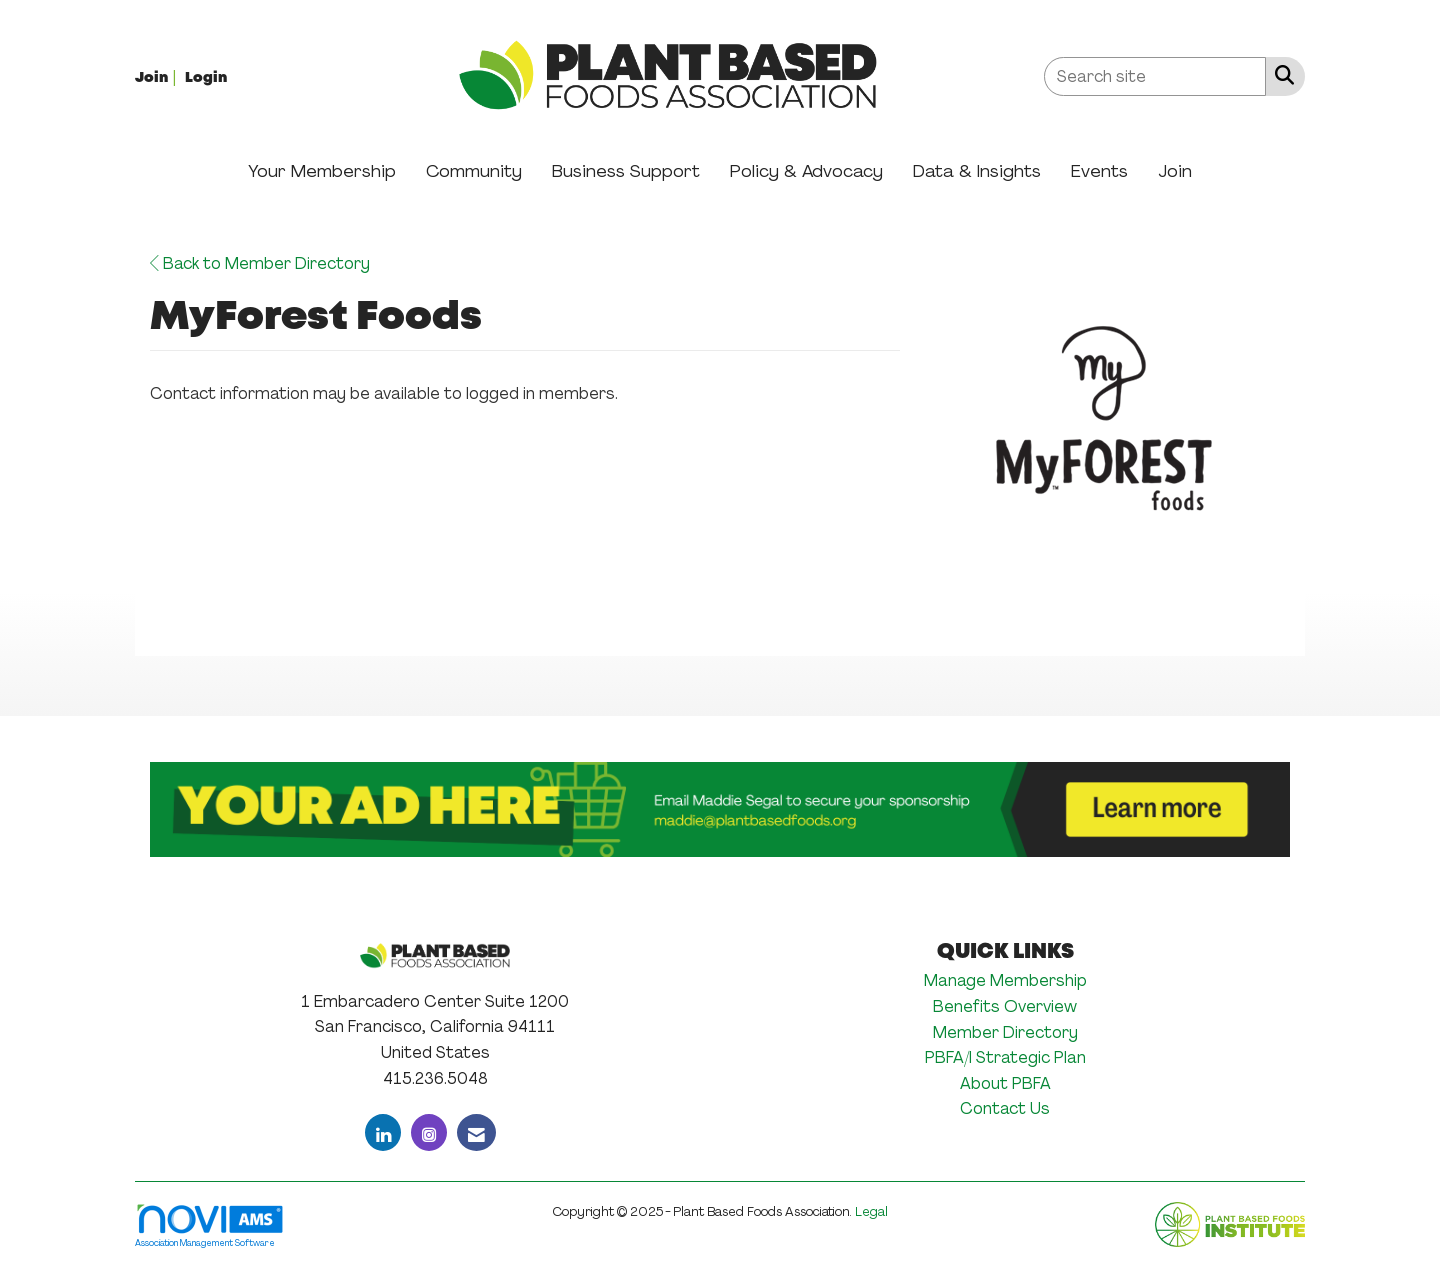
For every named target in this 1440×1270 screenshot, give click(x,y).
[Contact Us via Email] (476, 1132)
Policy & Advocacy (806, 171)
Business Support (626, 171)
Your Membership (322, 171)
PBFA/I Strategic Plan (1005, 1057)
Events (1099, 171)
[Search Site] (1280, 75)
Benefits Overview (1005, 1006)
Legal (871, 1211)
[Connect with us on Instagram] (429, 1132)
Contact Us (1005, 1108)
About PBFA (1005, 1083)
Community (474, 171)
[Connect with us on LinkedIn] (383, 1132)
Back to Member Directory (260, 263)
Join (1175, 171)
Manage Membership (1005, 980)
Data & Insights (977, 171)
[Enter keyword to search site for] (1155, 76)
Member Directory (1005, 1032)
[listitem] (158, 76)
